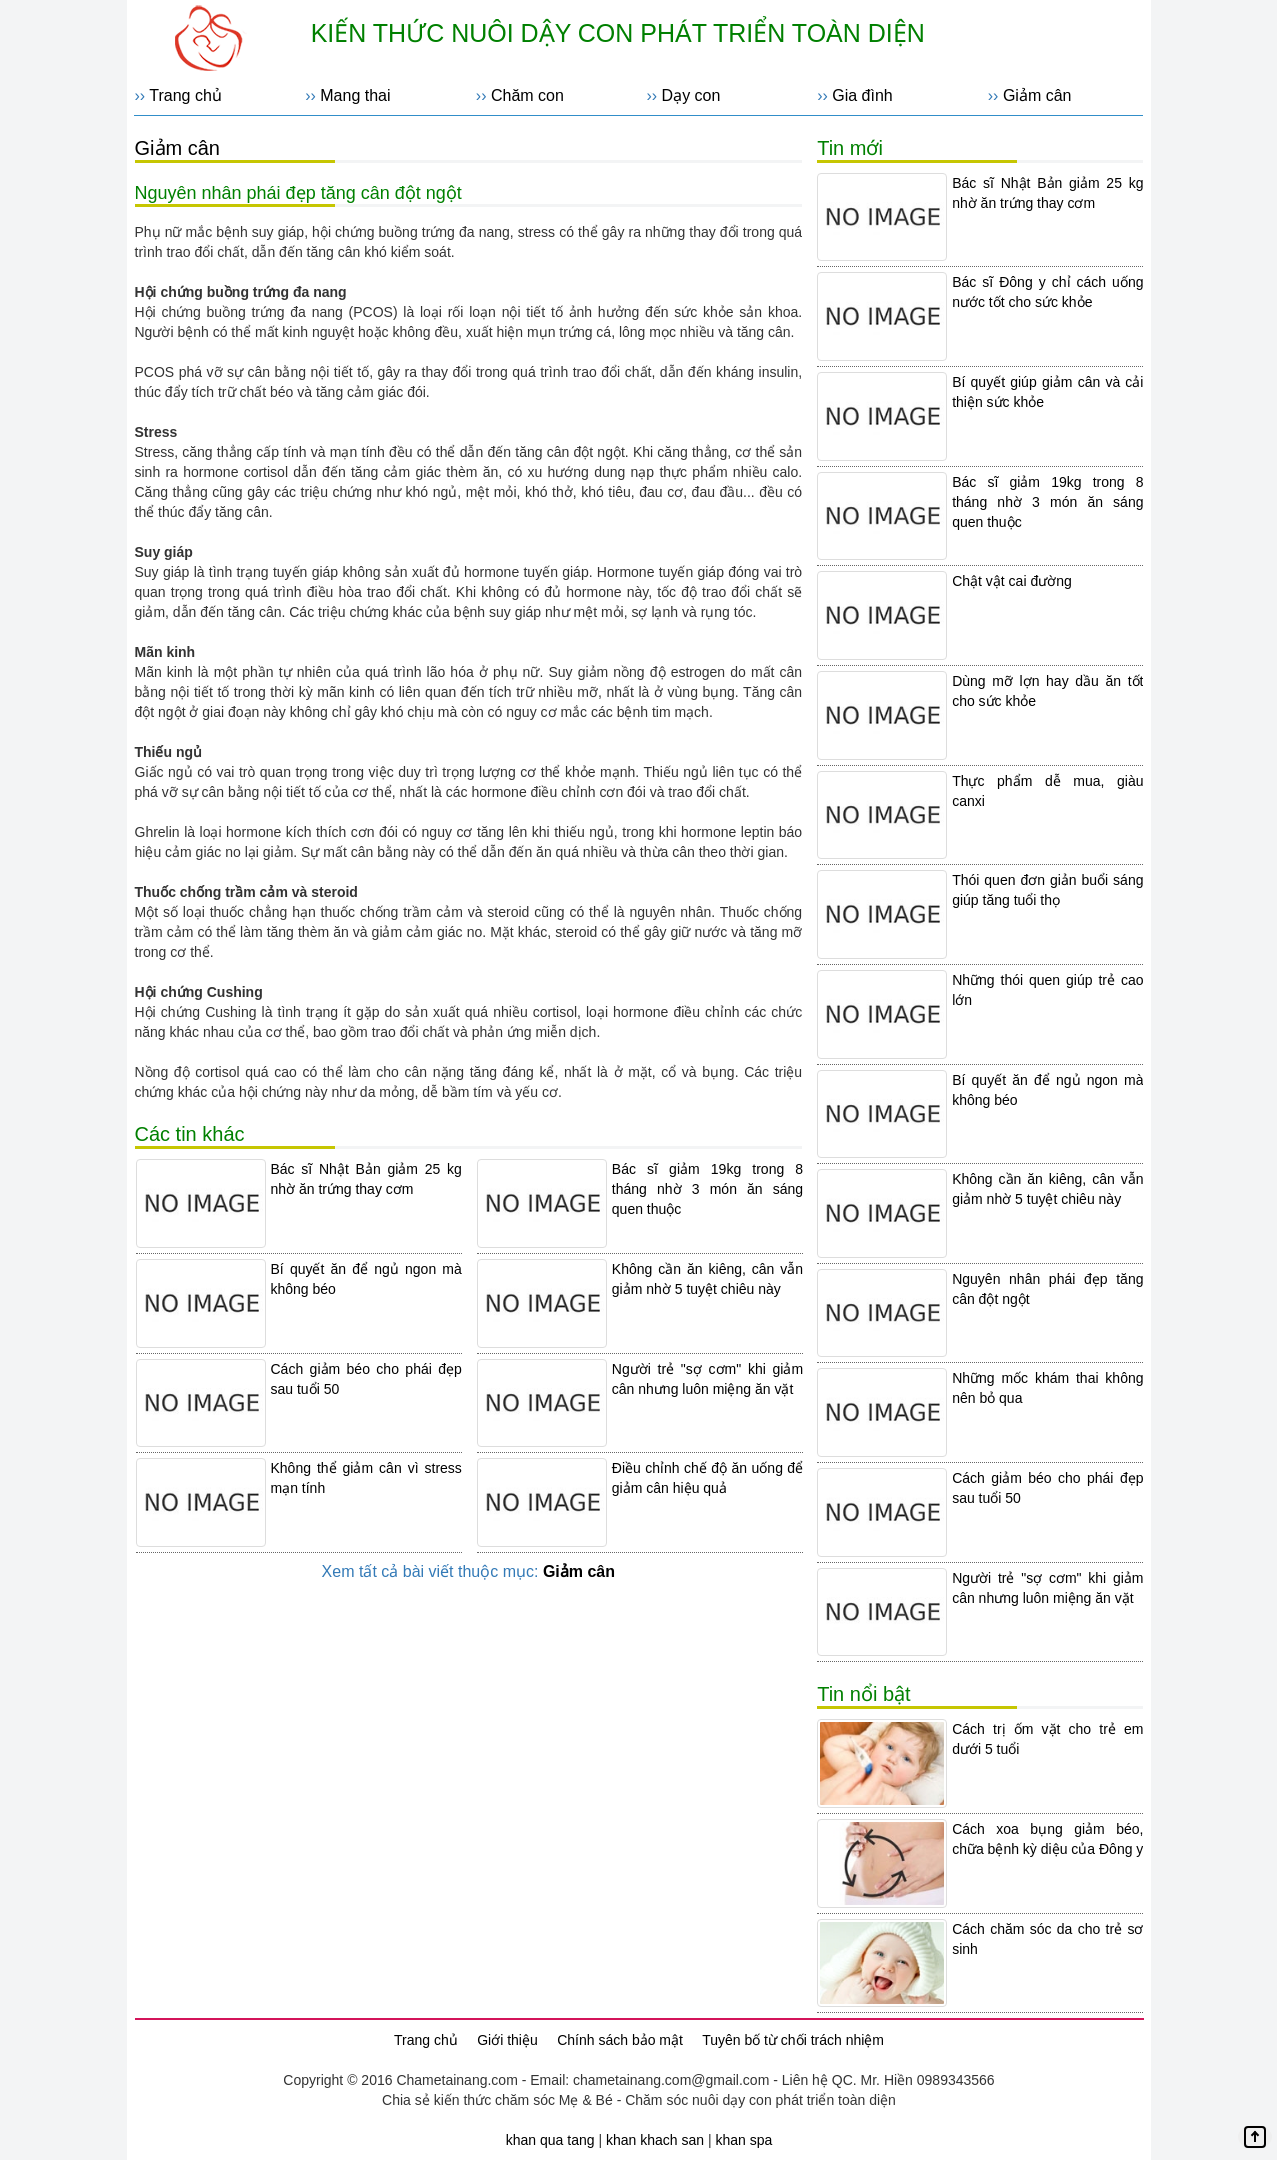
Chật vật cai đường (1012, 581)
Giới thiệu (507, 2040)
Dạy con (691, 95)
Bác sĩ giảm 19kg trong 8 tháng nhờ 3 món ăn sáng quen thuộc (707, 1189)
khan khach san (655, 2140)
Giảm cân (1037, 95)
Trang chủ (185, 95)
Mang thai (355, 95)
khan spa (743, 2140)
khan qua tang (550, 2140)
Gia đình (862, 95)
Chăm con (527, 95)
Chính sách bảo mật (620, 2040)
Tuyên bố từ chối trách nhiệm (793, 2040)
